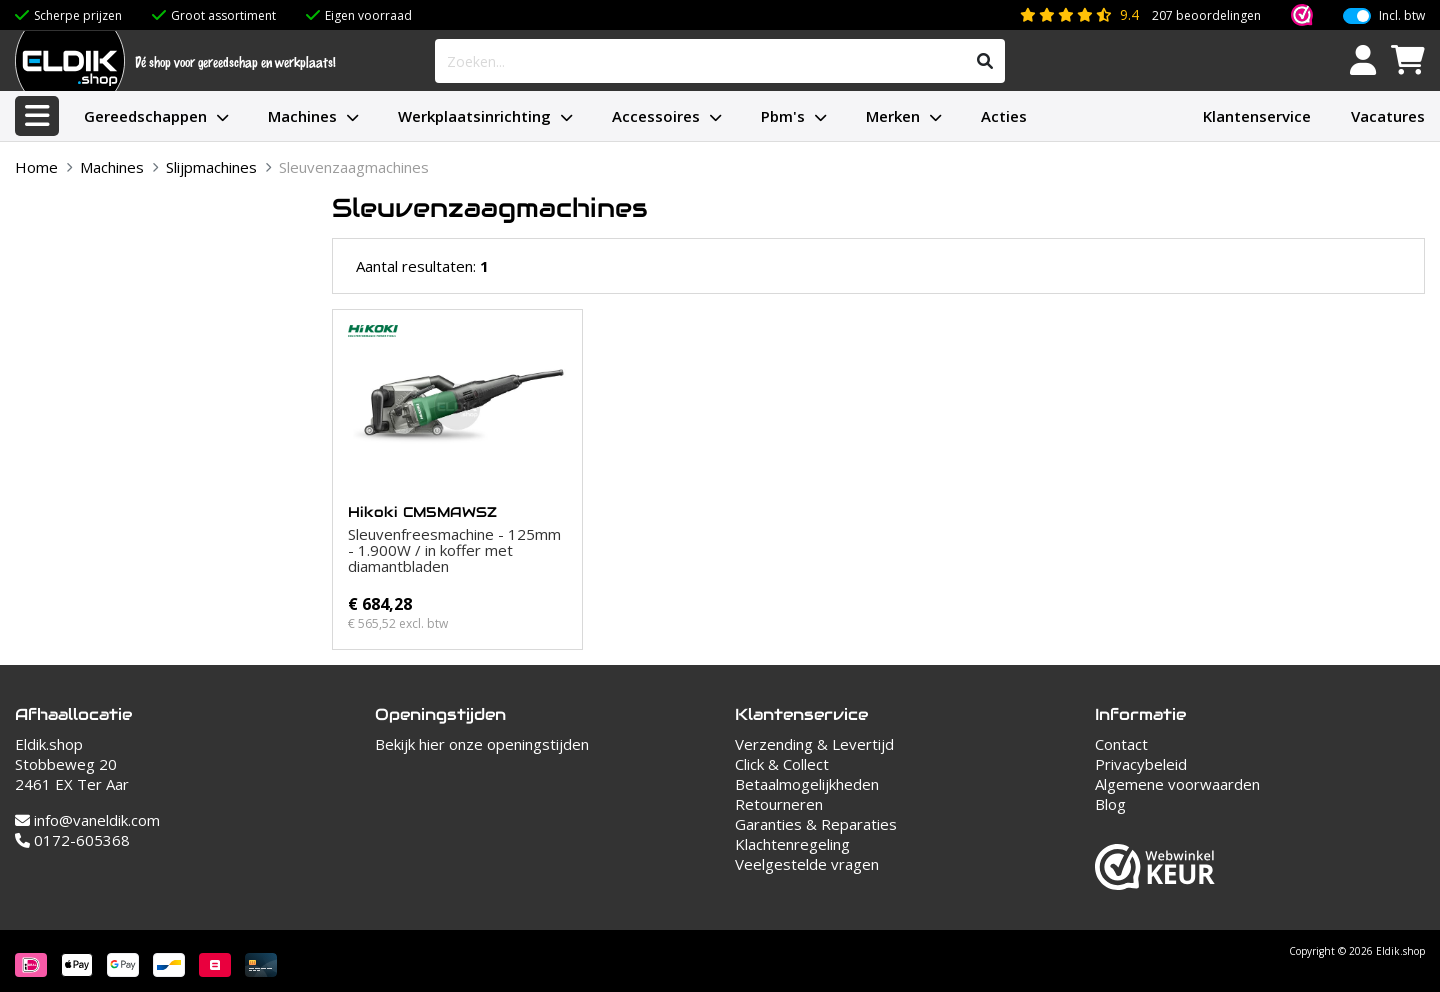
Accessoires (656, 116)
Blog (1110, 804)
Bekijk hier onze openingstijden (482, 744)
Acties (1004, 116)
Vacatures (1388, 116)
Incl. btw (1402, 14)
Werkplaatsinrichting (474, 116)
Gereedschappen (145, 116)
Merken (893, 116)
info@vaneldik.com (87, 820)
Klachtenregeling (792, 844)
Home (36, 167)
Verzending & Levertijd (814, 744)
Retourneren (779, 804)
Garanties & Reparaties (816, 824)
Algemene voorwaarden (1177, 784)
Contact (1121, 744)
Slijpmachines (211, 167)
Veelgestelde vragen (807, 864)
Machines (302, 116)
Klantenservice (1257, 116)
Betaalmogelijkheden (807, 784)
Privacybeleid (1141, 764)
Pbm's (783, 116)
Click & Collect (782, 764)
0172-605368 (72, 840)
